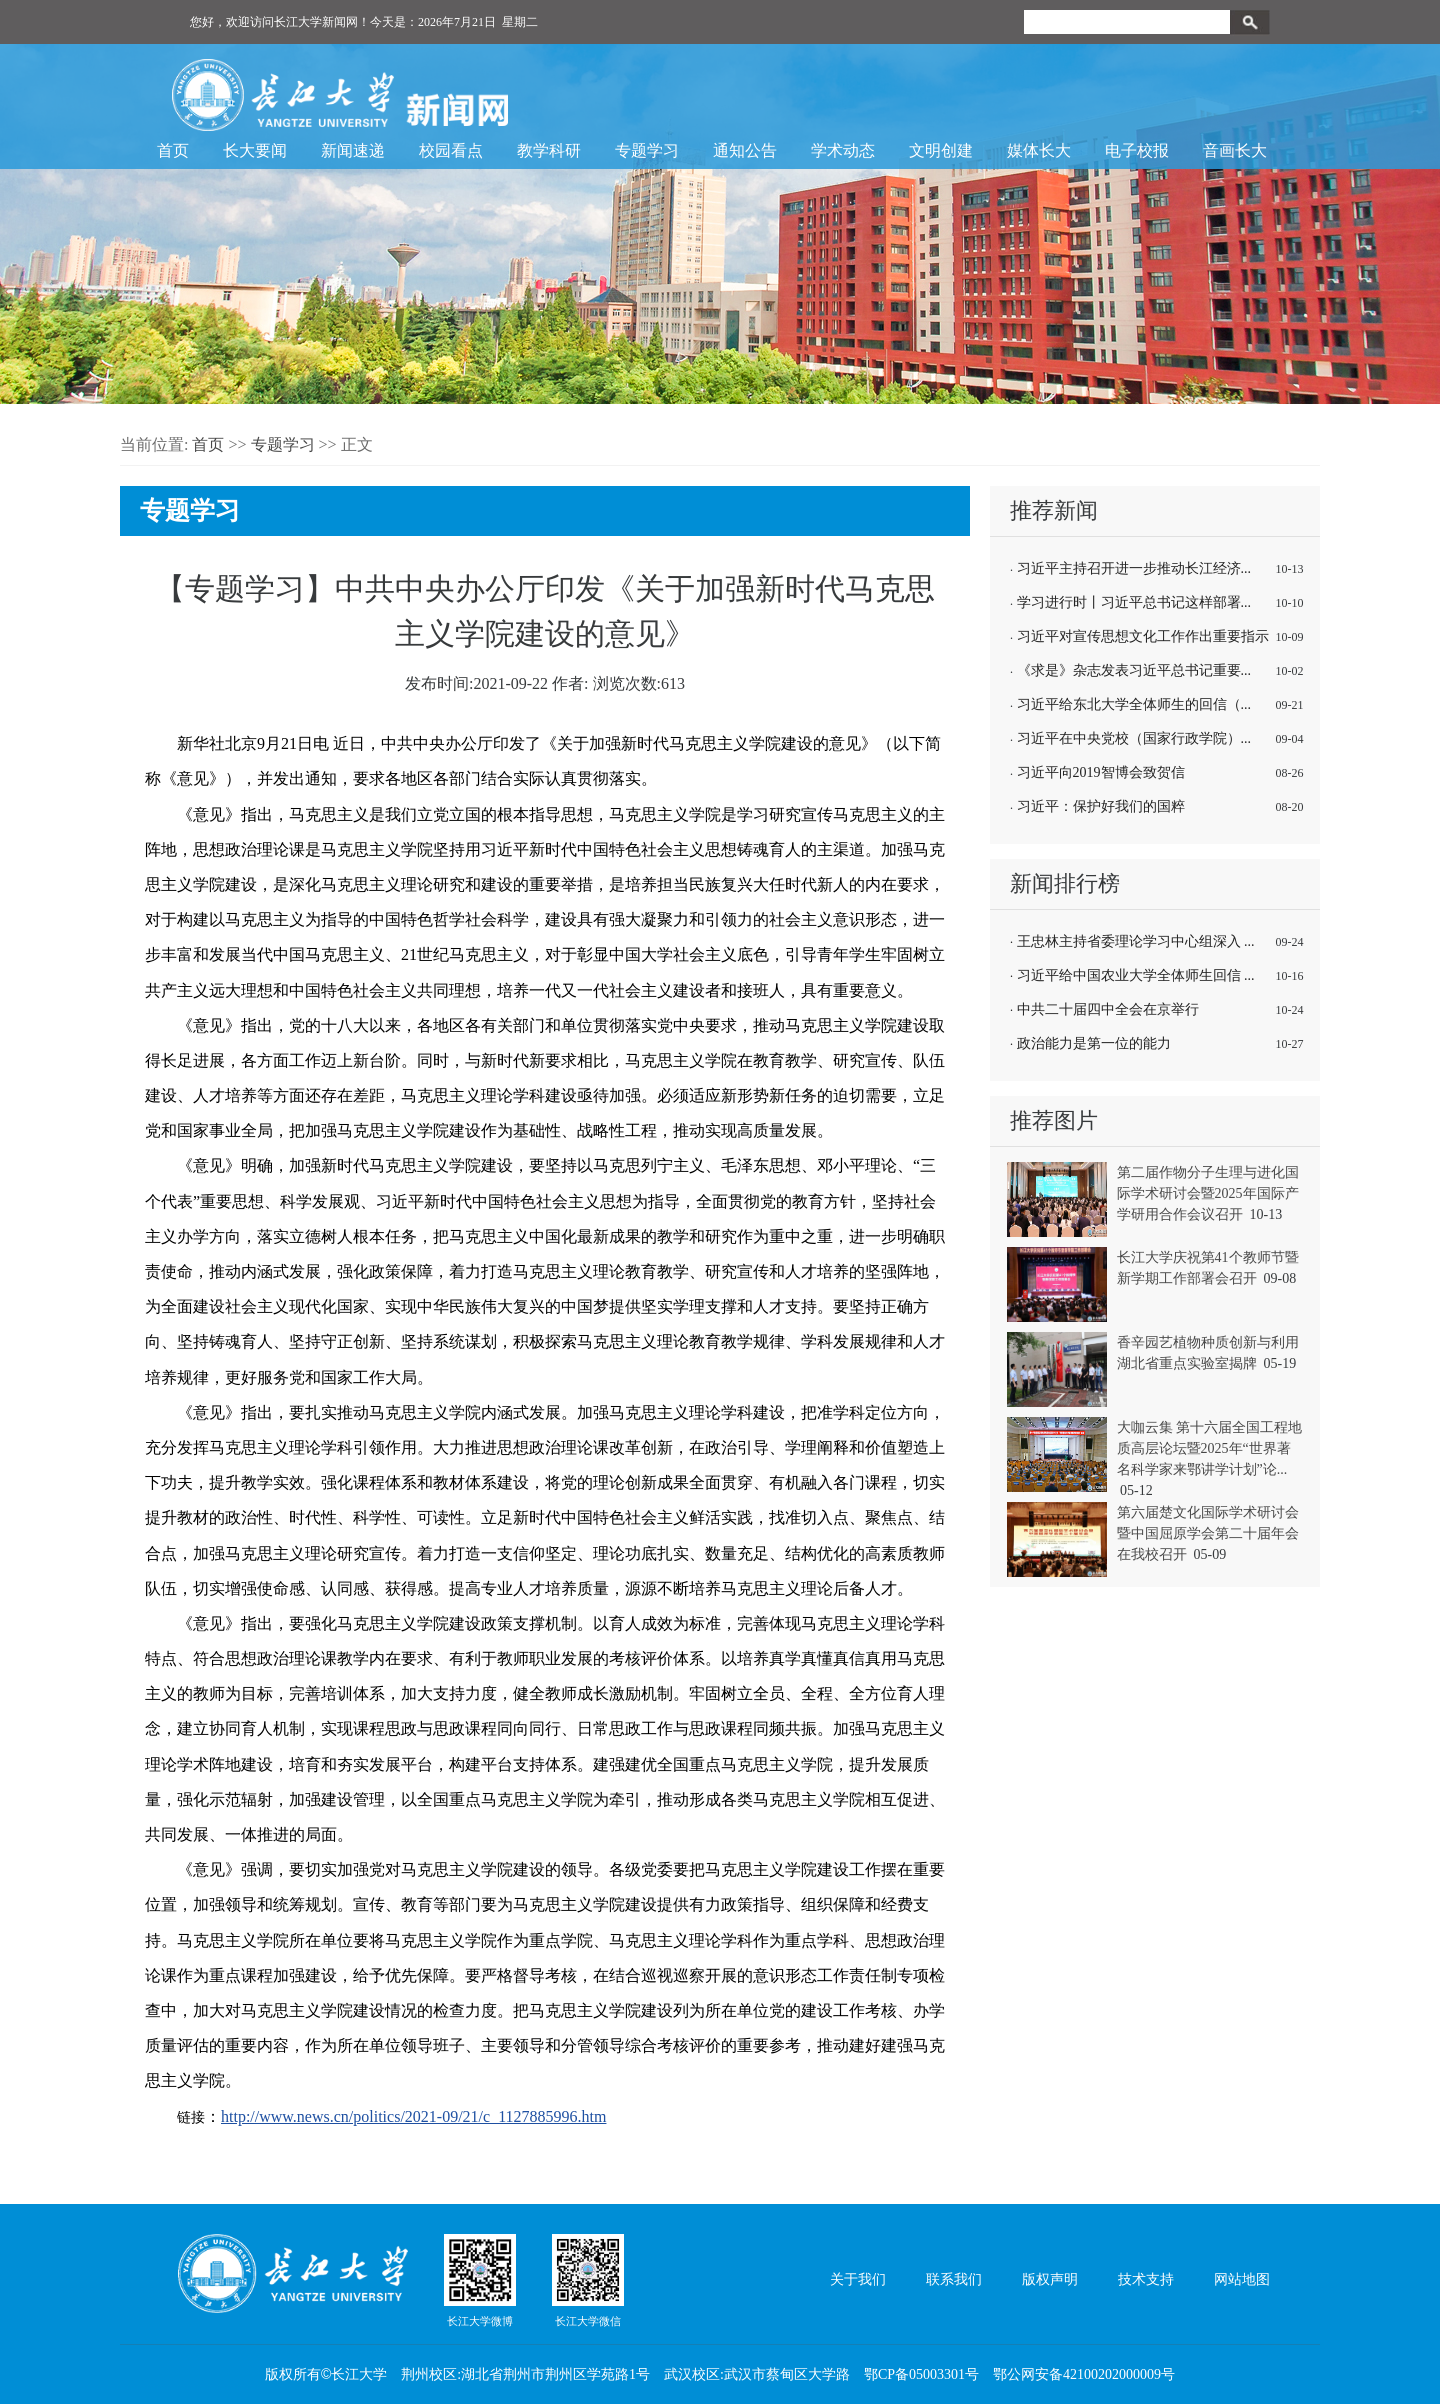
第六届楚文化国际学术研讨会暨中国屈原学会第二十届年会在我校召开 (1208, 1533)
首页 (173, 150)
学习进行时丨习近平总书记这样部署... (1134, 602)
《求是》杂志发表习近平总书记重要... (1134, 670)
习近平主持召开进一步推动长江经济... (1134, 568)
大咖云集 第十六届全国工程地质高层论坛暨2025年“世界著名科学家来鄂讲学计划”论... (1210, 1448)
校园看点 (451, 150)
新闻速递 (353, 150)
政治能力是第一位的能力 (1094, 1043)
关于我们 (858, 2279)
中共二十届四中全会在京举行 (1108, 1009)
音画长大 (1235, 150)
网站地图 (1242, 2279)
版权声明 (1050, 2279)
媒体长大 (1039, 150)
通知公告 (745, 150)
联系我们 (954, 2279)
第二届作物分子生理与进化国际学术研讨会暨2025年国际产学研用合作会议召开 (1208, 1193)
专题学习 (647, 150)
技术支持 (1146, 2279)
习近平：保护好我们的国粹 (1101, 806)
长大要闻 (255, 150)
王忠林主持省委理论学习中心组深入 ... (1136, 941)
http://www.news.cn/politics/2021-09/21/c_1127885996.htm (413, 2116)
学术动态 (843, 150)
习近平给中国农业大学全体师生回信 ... (1136, 975)
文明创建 (941, 150)
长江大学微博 (480, 2280)
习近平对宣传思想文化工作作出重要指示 (1143, 636)
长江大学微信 (588, 2280)
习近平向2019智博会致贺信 (1101, 772)
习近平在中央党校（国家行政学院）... (1134, 738)
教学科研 (549, 150)
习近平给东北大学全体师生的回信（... (1134, 704)
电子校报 (1137, 150)
